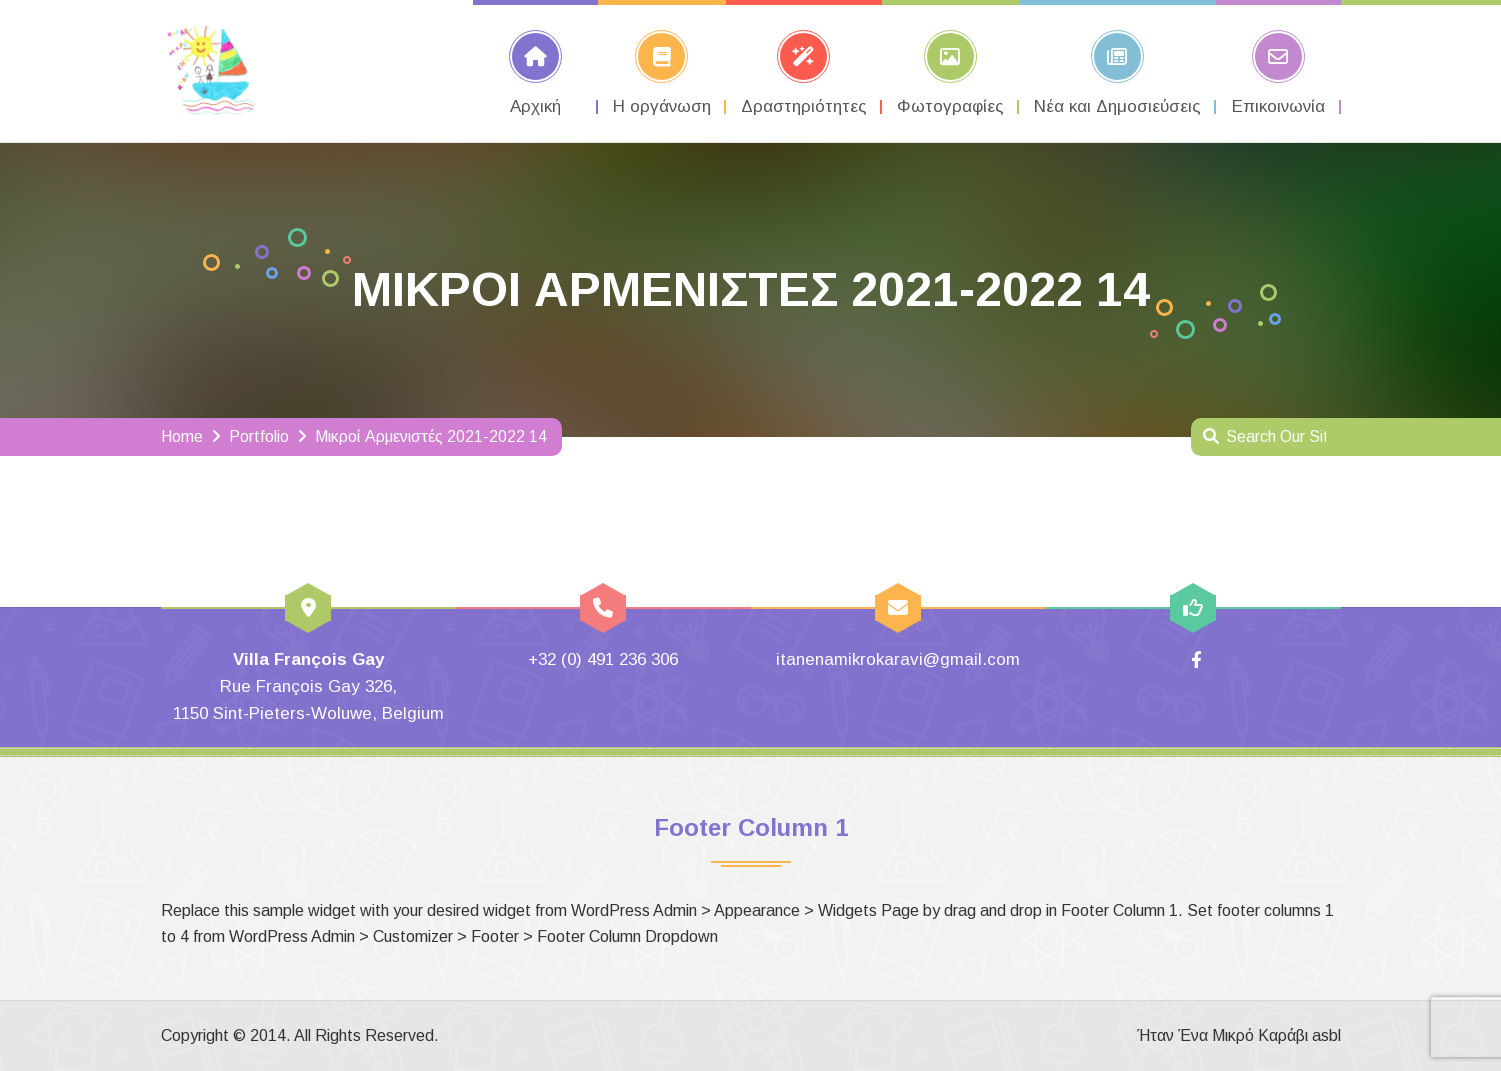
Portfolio (259, 436)
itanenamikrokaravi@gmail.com (898, 659)
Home (182, 436)
